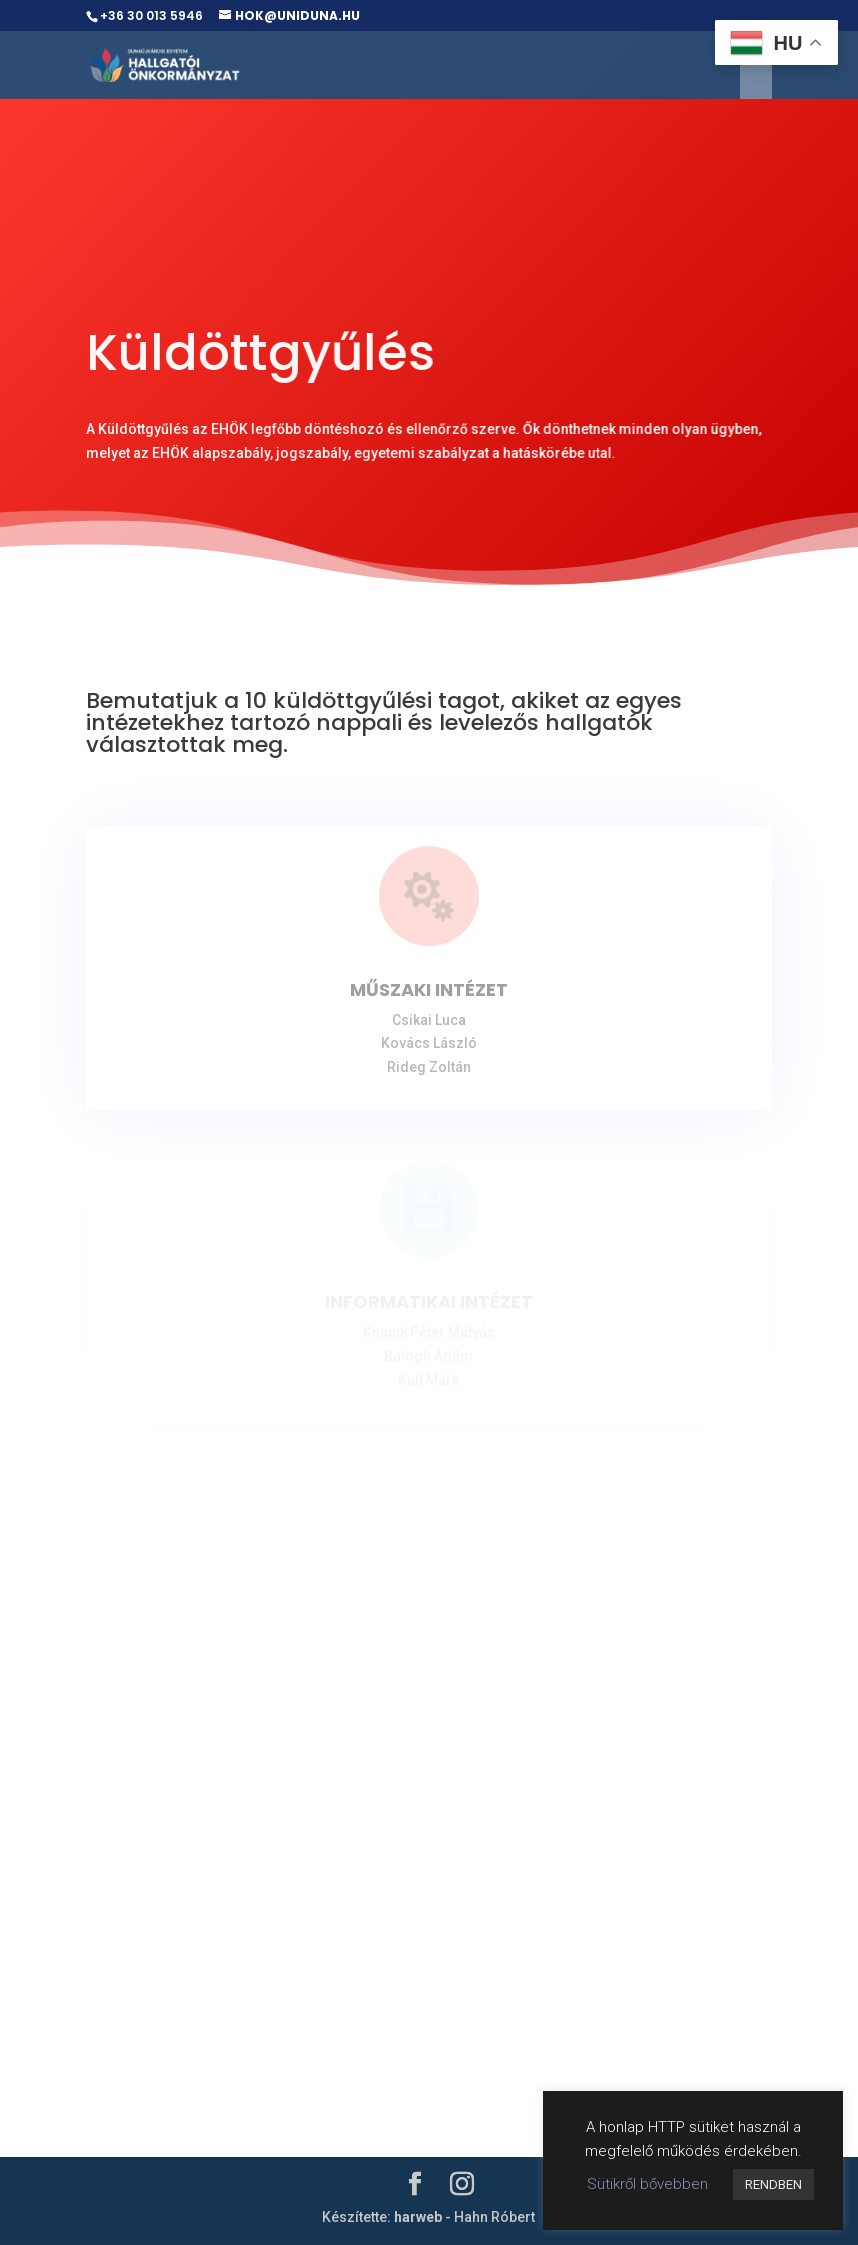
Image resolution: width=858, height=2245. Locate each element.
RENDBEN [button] (773, 2184)
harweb (418, 2217)
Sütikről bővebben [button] (647, 2184)
